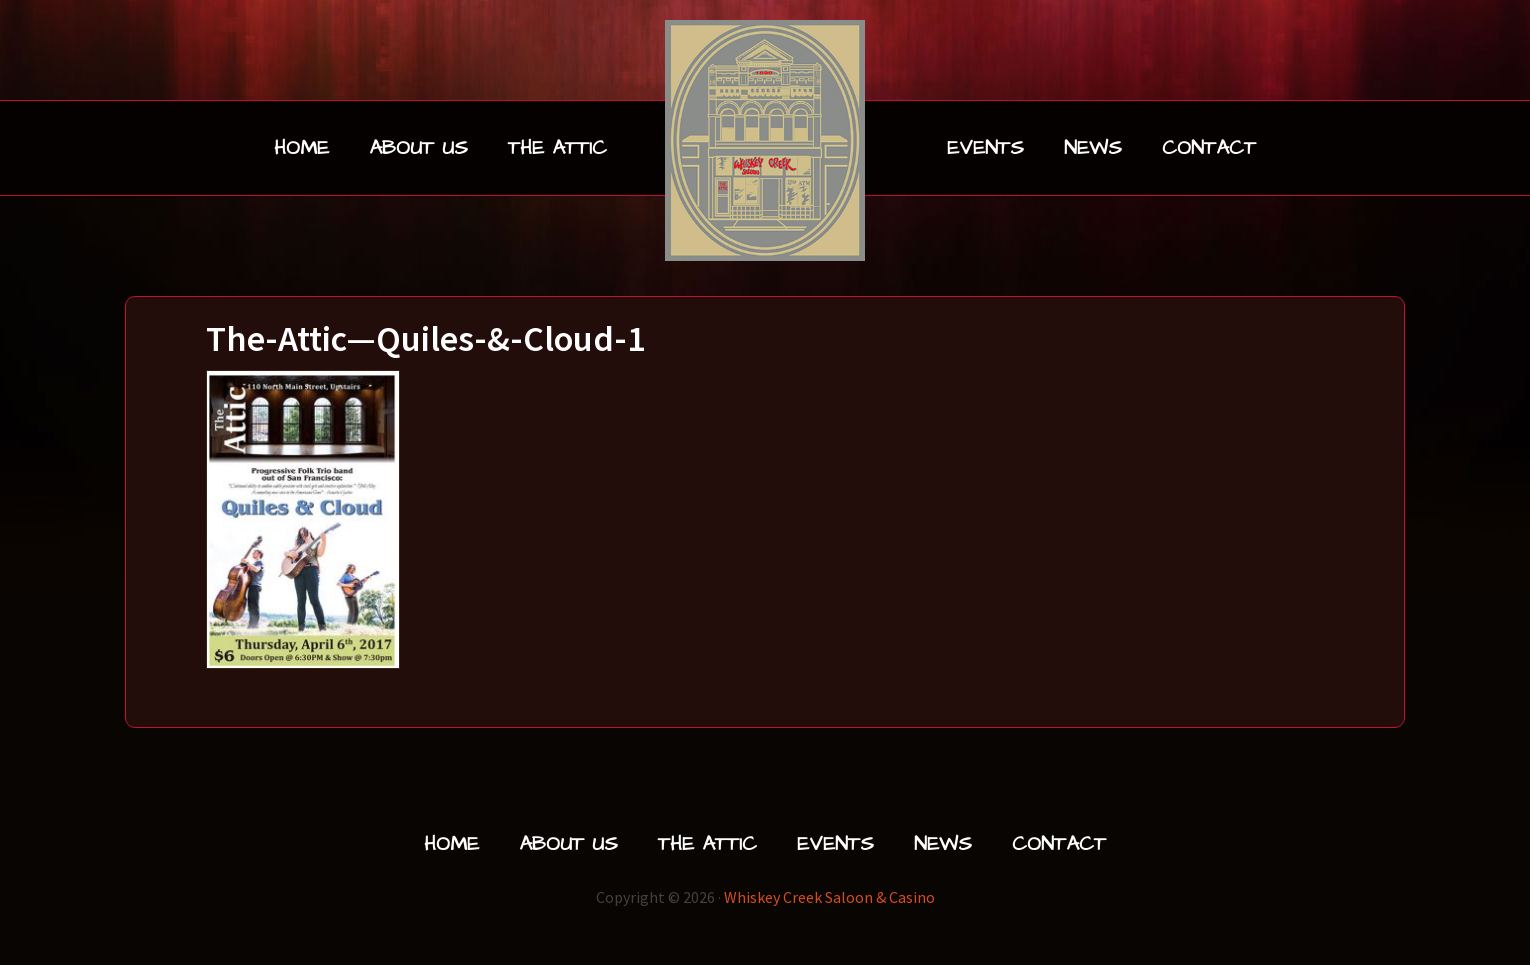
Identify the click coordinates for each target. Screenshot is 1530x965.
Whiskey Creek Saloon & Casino (829, 897)
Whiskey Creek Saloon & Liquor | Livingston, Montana (765, 140)
